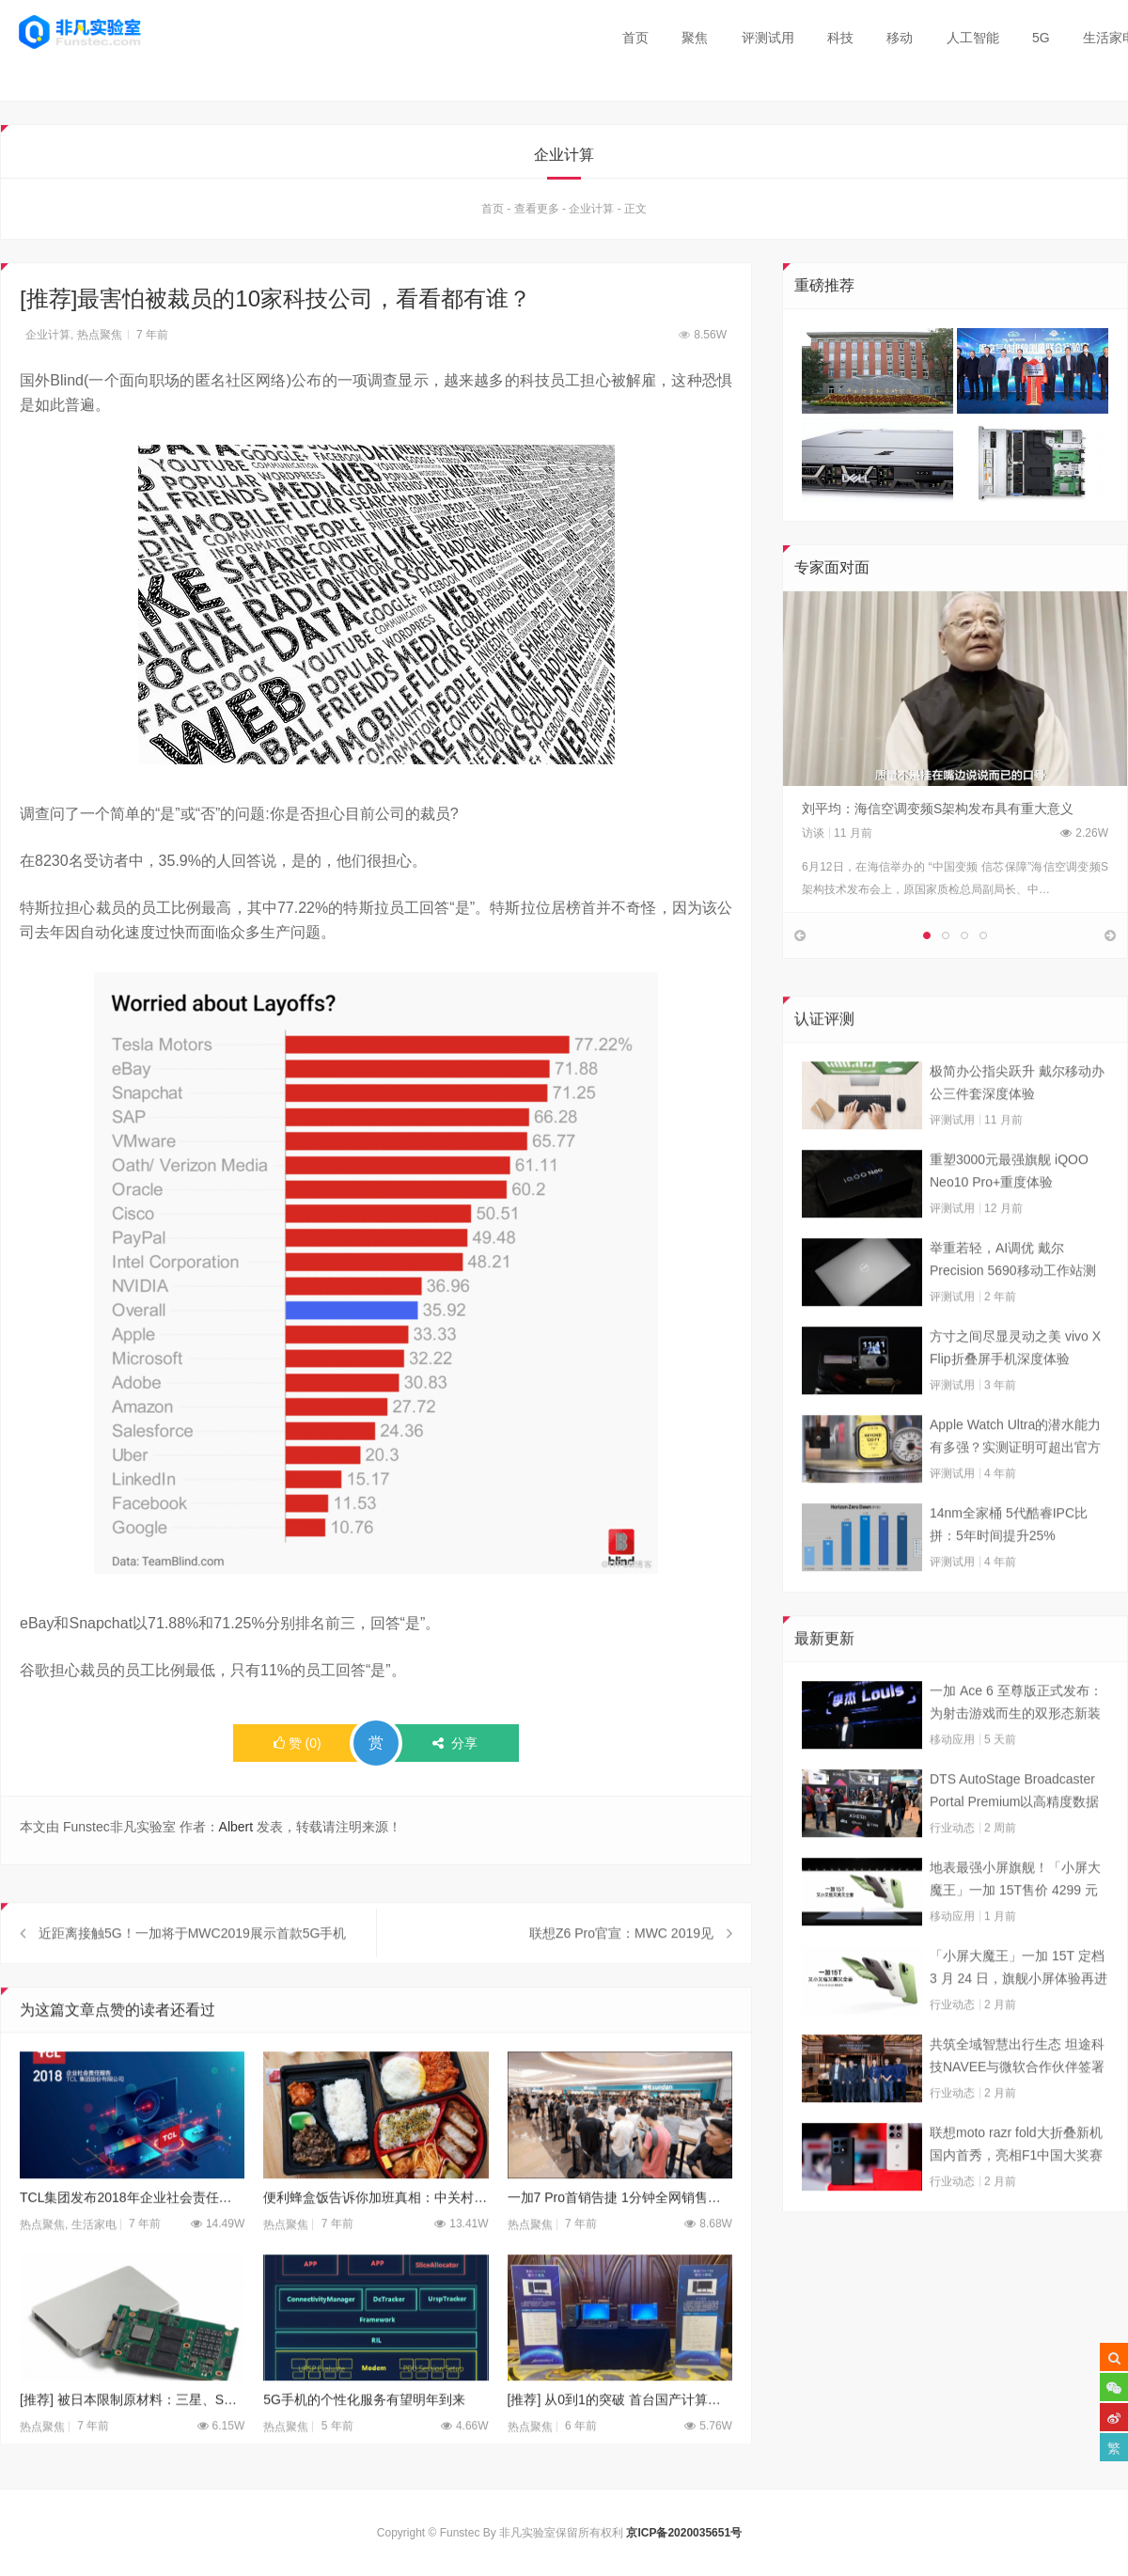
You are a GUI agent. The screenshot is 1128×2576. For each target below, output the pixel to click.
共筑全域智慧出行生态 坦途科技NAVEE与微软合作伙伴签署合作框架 (1017, 2094)
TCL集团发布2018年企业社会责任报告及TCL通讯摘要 (132, 2234)
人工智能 (973, 37)
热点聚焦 (99, 339)
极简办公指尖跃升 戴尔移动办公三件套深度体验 (1017, 1120)
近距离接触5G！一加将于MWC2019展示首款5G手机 (192, 1971)
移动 (899, 37)
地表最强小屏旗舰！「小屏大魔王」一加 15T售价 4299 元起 (1015, 1918)
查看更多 (536, 213)
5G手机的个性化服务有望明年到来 (364, 2437)
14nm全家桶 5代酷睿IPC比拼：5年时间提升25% (1009, 1561)
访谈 (813, 837)
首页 (635, 37)
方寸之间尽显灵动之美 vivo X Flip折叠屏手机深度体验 (1015, 1385)
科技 (840, 37)
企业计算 (591, 213)
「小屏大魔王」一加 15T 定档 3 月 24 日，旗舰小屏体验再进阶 (1018, 2006)
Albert (236, 1831)
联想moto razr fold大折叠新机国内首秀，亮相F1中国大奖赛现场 (1016, 2183)
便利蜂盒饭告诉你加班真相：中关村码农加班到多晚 (375, 2234)
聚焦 (695, 37)
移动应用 (952, 1776)
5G (1041, 37)
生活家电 (94, 2262)
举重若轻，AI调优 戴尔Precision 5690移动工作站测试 (1013, 1298)
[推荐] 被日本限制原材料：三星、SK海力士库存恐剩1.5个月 (132, 2437)
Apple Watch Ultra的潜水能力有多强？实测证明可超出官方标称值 (1015, 1475)
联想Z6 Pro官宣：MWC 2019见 (621, 1971)
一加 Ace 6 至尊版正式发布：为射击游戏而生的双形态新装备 (1016, 1741)
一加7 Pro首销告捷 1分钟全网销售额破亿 (620, 2234)
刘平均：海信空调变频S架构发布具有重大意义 (937, 813)
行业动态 (952, 1865)
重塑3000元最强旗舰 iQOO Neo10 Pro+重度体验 (1009, 1208)
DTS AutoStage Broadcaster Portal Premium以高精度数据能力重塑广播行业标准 (1014, 1829)
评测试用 (768, 37)
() (297, 1747)
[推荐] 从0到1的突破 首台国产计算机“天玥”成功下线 (620, 2437)
